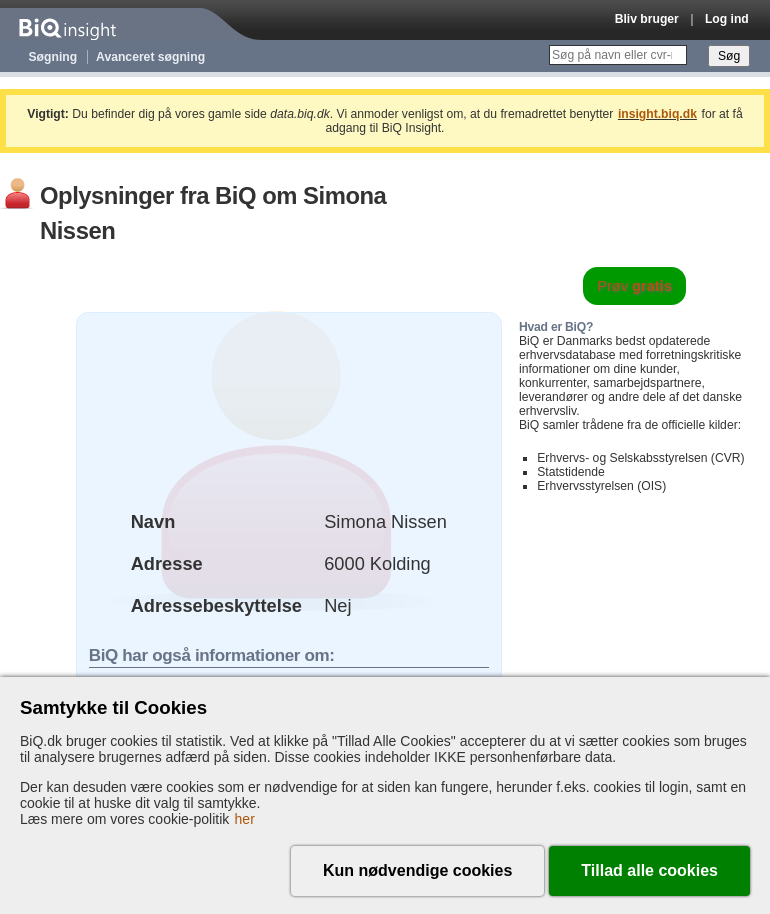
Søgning (53, 57)
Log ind (727, 19)
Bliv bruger (647, 19)
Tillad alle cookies (649, 870)
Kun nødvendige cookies (417, 870)
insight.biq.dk (657, 114)
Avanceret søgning (150, 57)
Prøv (634, 286)
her (245, 819)
